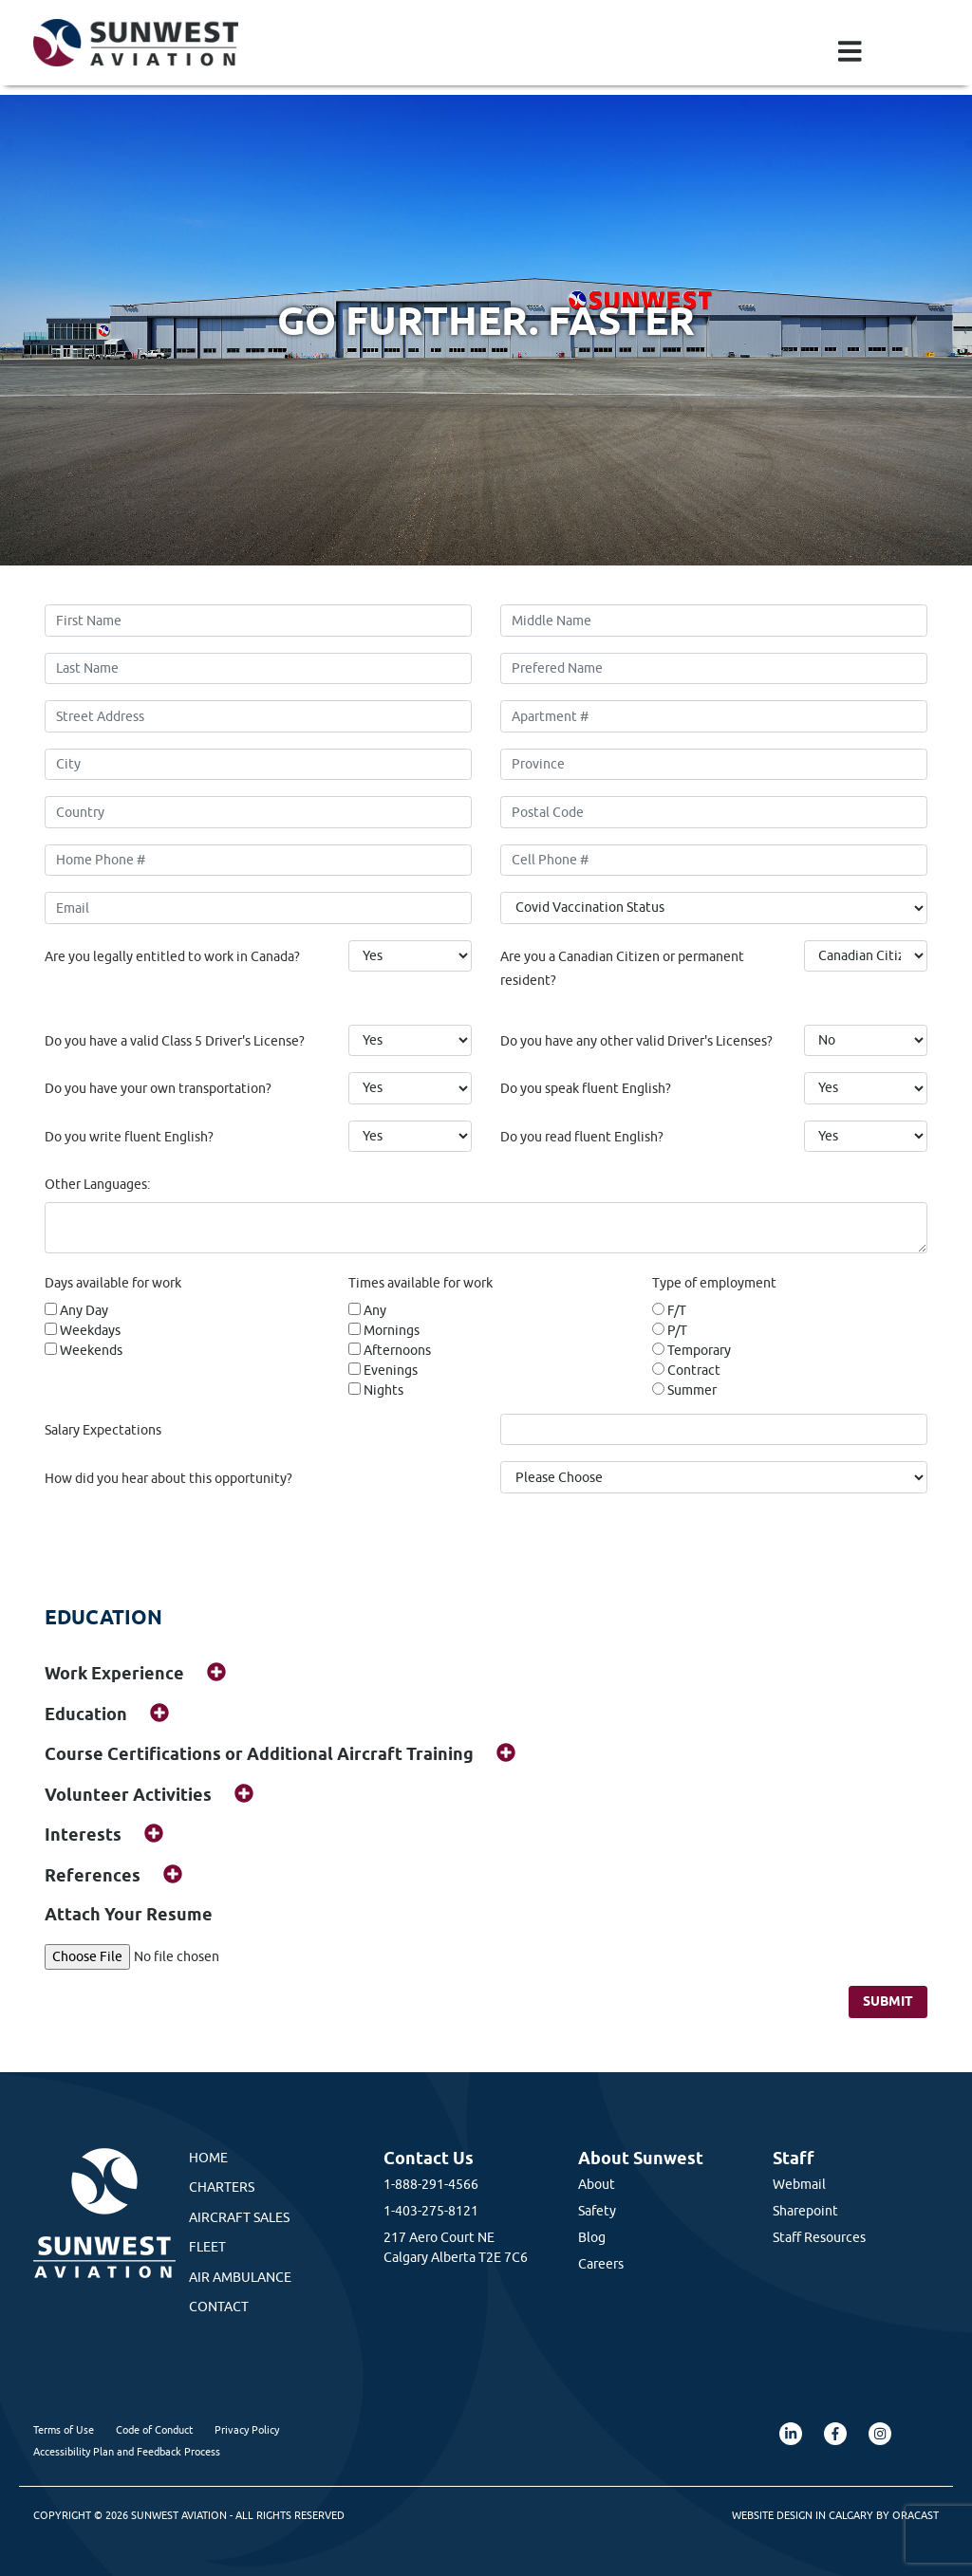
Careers (601, 2263)
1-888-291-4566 (430, 2184)
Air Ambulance (240, 2277)
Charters (221, 2187)
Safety (597, 2210)
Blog (592, 2237)
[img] (216, 1671)
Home (208, 2157)
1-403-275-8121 (430, 2210)
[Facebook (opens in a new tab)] (835, 2433)
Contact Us (428, 2158)
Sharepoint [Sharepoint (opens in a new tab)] (805, 2210)
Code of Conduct (154, 2429)
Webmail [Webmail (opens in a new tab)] (799, 2184)
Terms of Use (63, 2429)
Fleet (207, 2246)
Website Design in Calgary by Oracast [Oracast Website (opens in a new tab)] (835, 2515)
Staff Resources (819, 2237)
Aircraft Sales (239, 2217)
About (596, 2184)
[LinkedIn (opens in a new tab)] (790, 2433)
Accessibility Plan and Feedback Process (126, 2451)
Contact (219, 2306)
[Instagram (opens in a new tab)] (880, 2433)
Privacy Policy (247, 2429)
